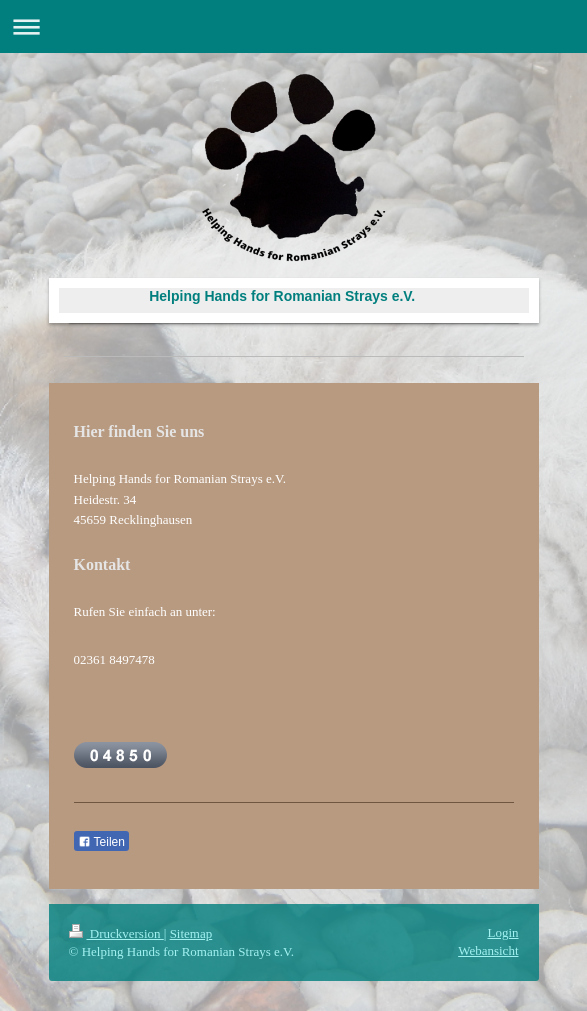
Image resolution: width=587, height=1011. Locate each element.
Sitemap (191, 933)
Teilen (101, 842)
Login (502, 932)
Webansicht (488, 950)
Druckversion (116, 933)
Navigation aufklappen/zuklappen (293, 26)
